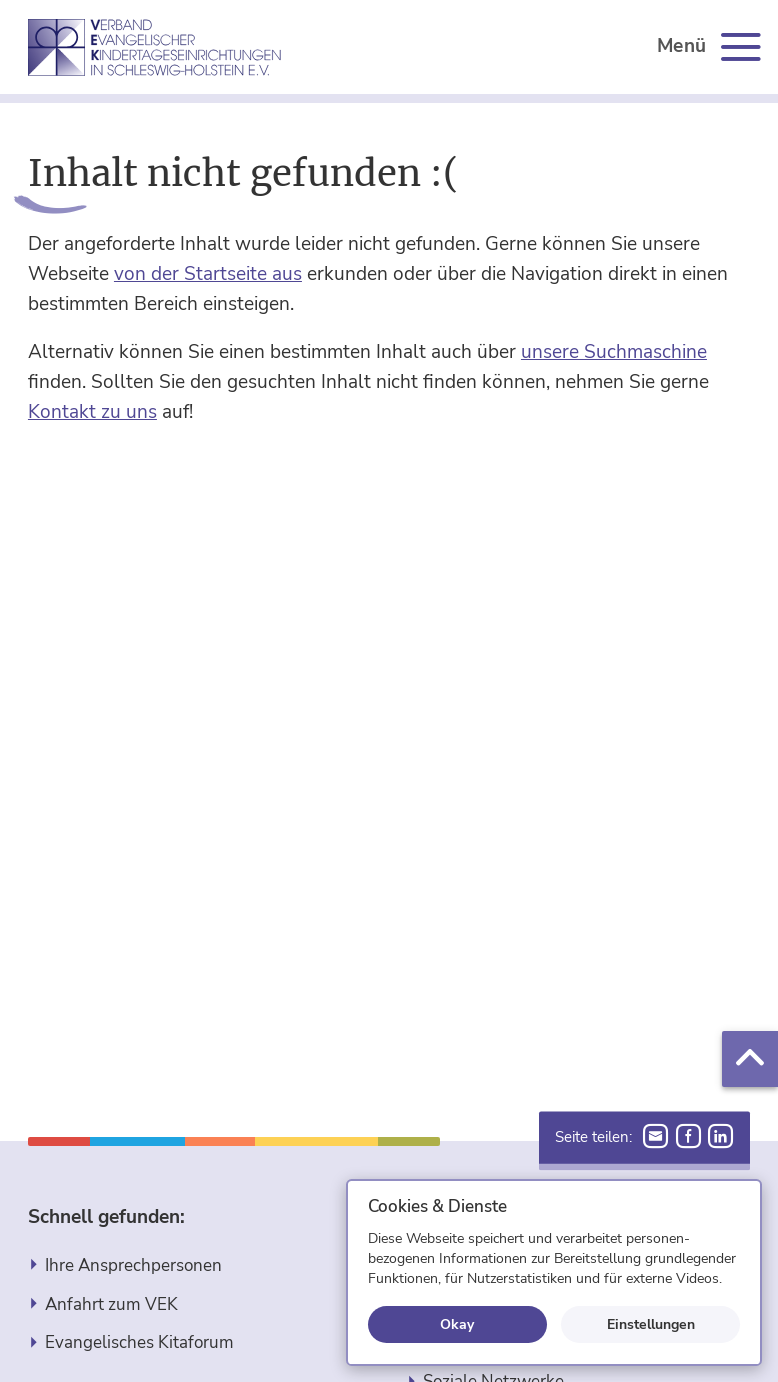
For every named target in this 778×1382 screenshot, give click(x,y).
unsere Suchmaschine (614, 352)
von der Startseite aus (208, 274)
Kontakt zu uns (92, 412)
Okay (457, 1324)
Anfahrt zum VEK (111, 1304)
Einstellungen (651, 1324)
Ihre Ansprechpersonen (133, 1265)
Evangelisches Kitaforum (139, 1342)
